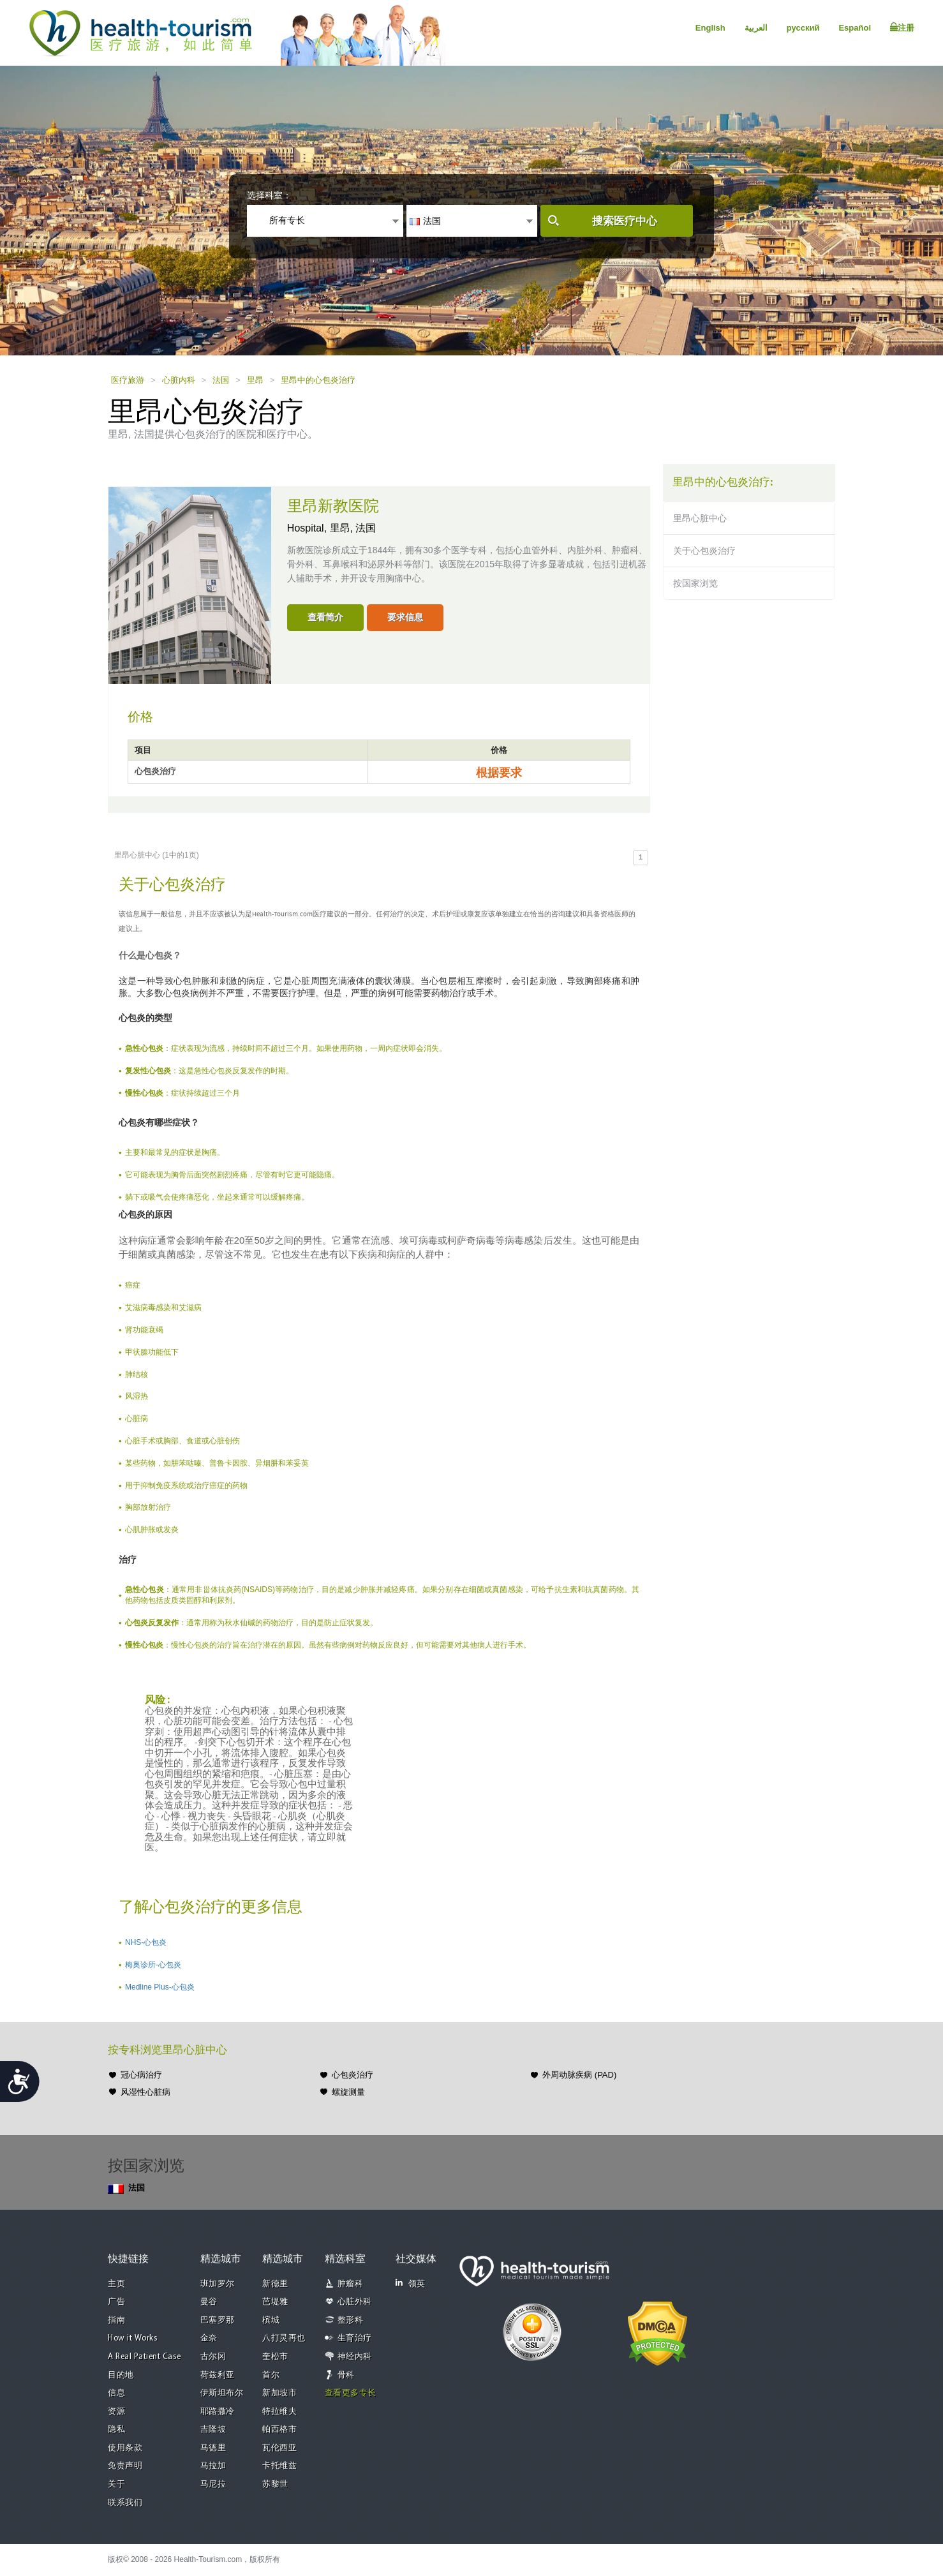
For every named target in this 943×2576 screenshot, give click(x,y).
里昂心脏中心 (700, 518)
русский (803, 28)
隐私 (116, 2429)
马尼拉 (213, 2484)
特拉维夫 (279, 2412)
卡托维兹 (279, 2466)
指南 (116, 2320)
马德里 (213, 2448)
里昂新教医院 (333, 506)
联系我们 (125, 2503)
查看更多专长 (350, 2393)
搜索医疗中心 (624, 221)
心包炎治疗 (352, 2075)
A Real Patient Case (144, 2357)
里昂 (255, 380)
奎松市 (275, 2357)
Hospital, (308, 528)
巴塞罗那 (217, 2320)
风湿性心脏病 (145, 2092)
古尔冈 (213, 2357)
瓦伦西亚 (279, 2448)
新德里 (275, 2284)
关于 (116, 2484)
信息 (116, 2393)
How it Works (133, 2338)
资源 (116, 2412)
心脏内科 (178, 380)
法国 (220, 380)
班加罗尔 (217, 2284)
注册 (902, 27)
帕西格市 (279, 2429)
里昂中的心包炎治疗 (318, 380)
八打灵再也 (284, 2338)
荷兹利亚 (217, 2375)
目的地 (121, 2375)
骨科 (346, 2375)
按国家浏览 (695, 583)
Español (854, 28)
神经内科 (355, 2357)
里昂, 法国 (353, 528)
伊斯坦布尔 (222, 2393)
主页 (116, 2284)
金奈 (209, 2338)
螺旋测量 (348, 2092)
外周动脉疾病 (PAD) (579, 2075)
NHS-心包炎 (146, 1942)
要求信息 (405, 617)
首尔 (270, 2375)
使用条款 (125, 2448)
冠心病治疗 (141, 2075)
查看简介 (325, 617)
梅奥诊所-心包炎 (153, 1964)
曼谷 (209, 2302)
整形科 (351, 2320)
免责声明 (125, 2466)
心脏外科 (355, 2302)
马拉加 (213, 2466)
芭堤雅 (275, 2302)
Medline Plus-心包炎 (160, 1987)
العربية (756, 28)
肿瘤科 (351, 2284)
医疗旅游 (127, 380)
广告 (116, 2302)
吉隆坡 (213, 2429)
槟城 (270, 2320)
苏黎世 (275, 2484)
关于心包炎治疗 (704, 551)
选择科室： (269, 195)
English (710, 28)
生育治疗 (355, 2338)
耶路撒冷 (217, 2412)
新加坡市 (279, 2393)
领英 (411, 2283)
